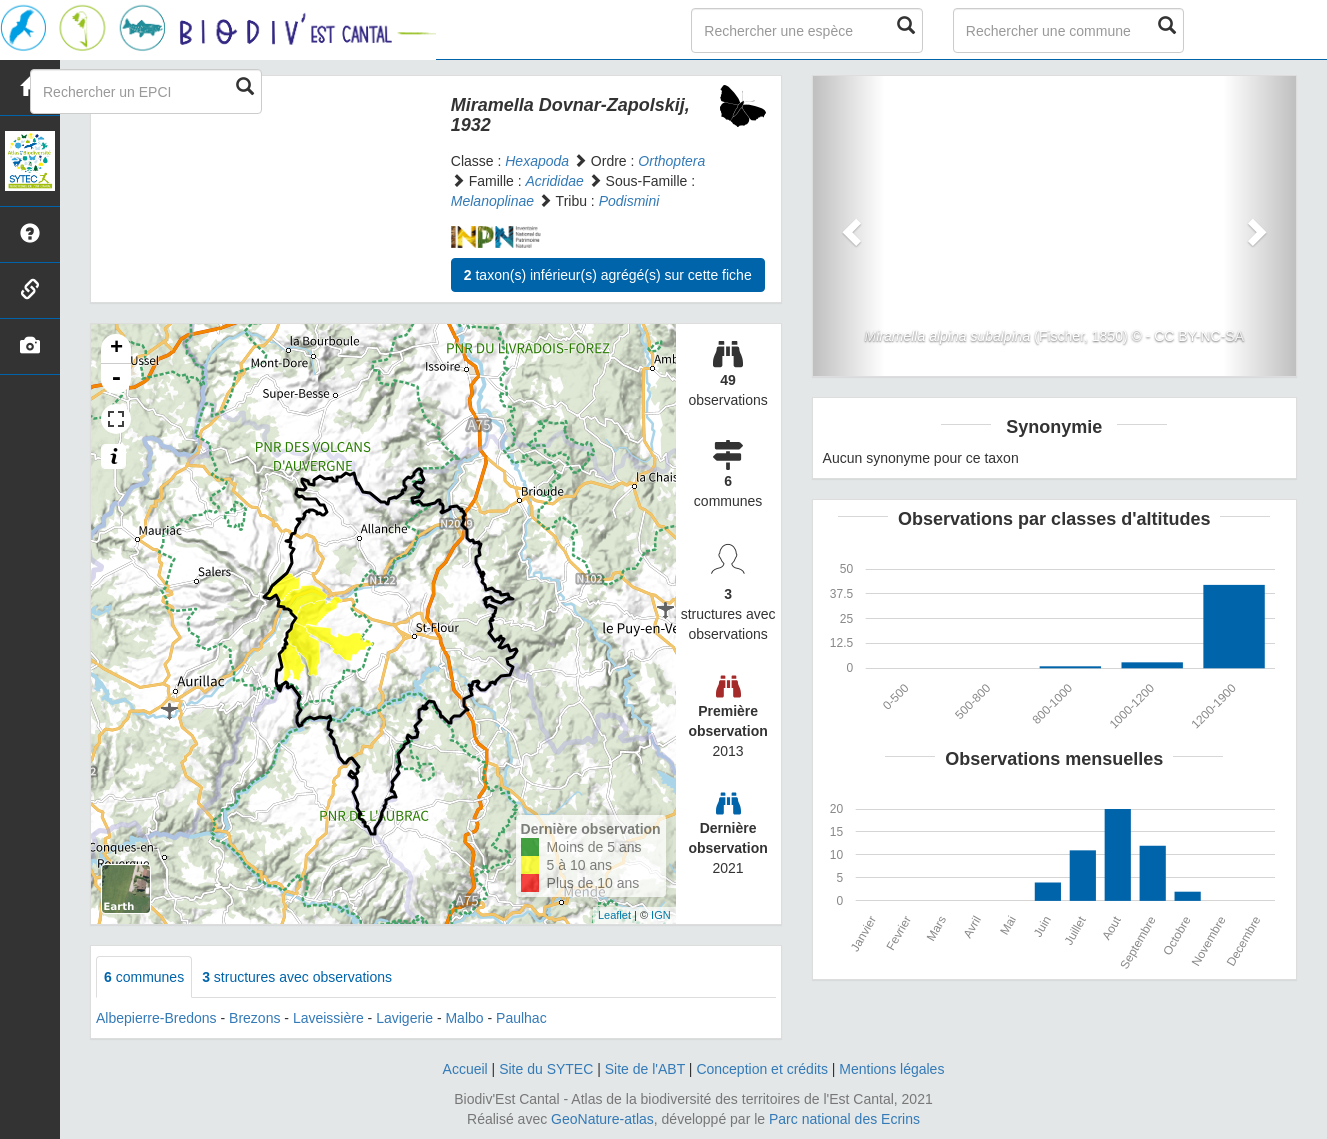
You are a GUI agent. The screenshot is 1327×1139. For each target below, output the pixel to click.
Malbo (464, 1018)
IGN (661, 915)
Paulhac (521, 1018)
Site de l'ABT (645, 1069)
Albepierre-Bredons (156, 1018)
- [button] (116, 379)
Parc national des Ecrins (844, 1119)
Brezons (254, 1018)
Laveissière (328, 1018)
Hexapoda (537, 161)
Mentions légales (891, 1069)
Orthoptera (671, 161)
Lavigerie (404, 1018)
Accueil (465, 1069)
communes (144, 977)
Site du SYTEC (546, 1069)
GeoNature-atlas (602, 1119)
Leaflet (614, 915)
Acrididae (554, 181)
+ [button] (116, 349)
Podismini (629, 201)
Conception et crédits (762, 1069)
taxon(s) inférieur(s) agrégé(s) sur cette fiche (608, 275)
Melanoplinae (492, 201)
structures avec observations (297, 977)
